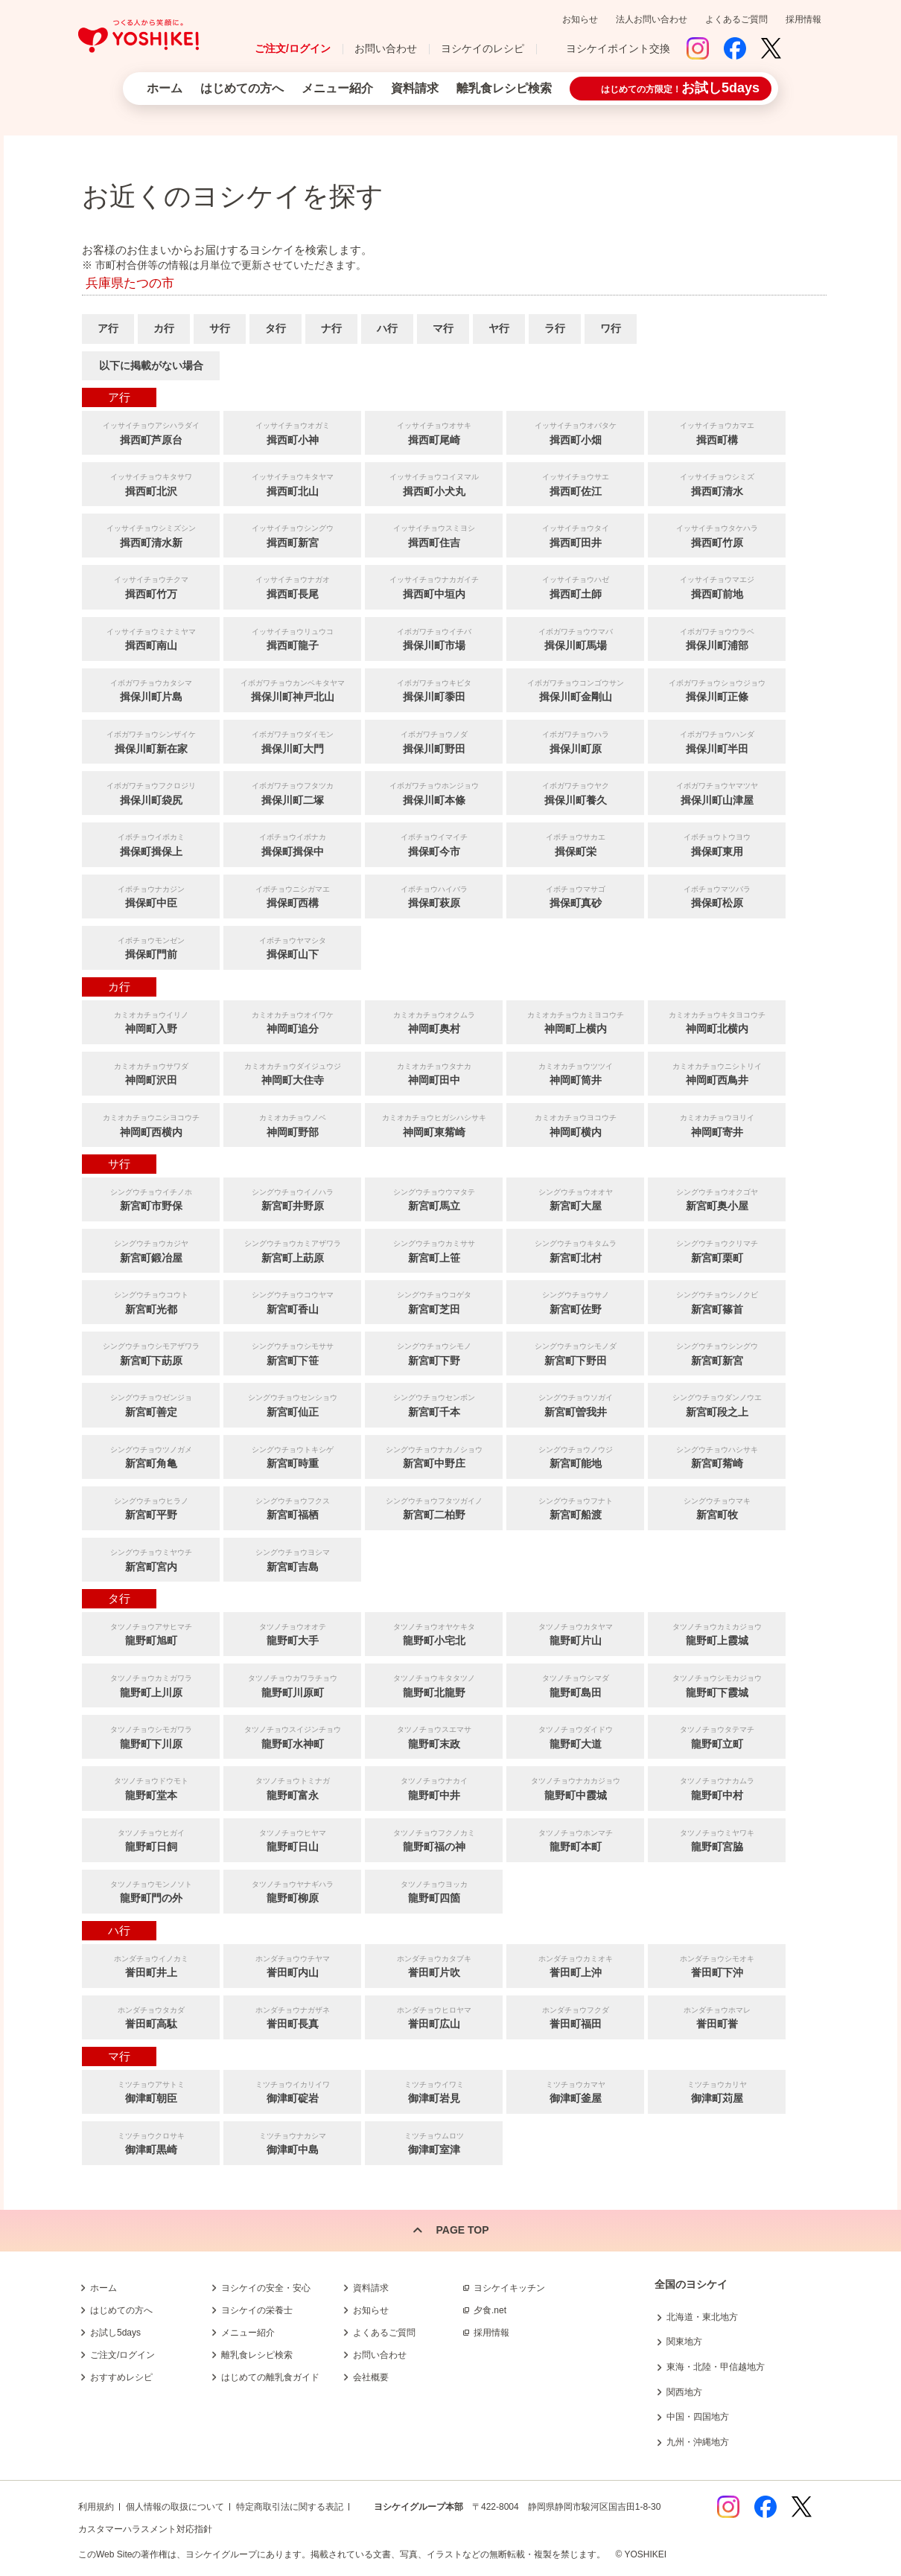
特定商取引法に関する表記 (289, 2507)
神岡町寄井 (716, 1124)
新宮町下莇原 (150, 1353)
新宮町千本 (433, 1404)
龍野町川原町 (292, 1684)
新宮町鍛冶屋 (150, 1250)
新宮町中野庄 (433, 1456)
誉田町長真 (292, 2016)
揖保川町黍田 (433, 689)
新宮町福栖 (292, 1507)
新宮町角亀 (150, 1456)
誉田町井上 (150, 1965)
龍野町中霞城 (575, 1787)
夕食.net (490, 2310)
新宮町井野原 (292, 1198)
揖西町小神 (292, 432)
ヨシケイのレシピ (482, 48)
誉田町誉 (716, 2016)
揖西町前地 (716, 586)
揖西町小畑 (575, 432)
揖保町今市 (433, 843)
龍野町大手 (292, 1633)
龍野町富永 (292, 1787)
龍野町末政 (433, 1736)
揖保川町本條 (433, 792)
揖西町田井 (575, 535)
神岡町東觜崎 (433, 1124)
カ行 (163, 328)
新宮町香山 (292, 1301)
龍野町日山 (292, 1839)
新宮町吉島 (292, 1559)
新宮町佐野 (575, 1301)
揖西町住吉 (433, 535)
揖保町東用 (716, 843)
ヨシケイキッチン (509, 2288)
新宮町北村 (575, 1250)
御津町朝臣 (150, 2091)
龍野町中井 (433, 1787)
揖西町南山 (150, 638)
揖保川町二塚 (292, 792)
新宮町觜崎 (716, 1456)
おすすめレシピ (121, 2377)
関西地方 (684, 2392)
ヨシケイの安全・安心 (266, 2288)
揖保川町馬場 (575, 638)
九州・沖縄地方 (697, 2442)
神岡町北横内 (716, 1021)
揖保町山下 (292, 947)
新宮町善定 (150, 1404)
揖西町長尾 (292, 586)
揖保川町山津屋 (716, 792)
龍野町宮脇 (716, 1839)
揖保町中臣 (150, 896)
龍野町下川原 (150, 1736)
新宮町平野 (150, 1507)
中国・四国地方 (697, 2417)
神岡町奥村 (433, 1021)
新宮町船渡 (575, 1507)
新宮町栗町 (716, 1250)
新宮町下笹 (292, 1353)
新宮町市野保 (150, 1198)
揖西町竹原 (716, 535)
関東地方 (684, 2341)
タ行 (275, 328)
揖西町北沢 (150, 483)
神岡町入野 (150, 1021)
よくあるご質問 (736, 19)
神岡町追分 (292, 1021)
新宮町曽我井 (575, 1404)
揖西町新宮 (292, 535)
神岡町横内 (575, 1124)
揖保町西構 (292, 896)
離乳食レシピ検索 (504, 88)
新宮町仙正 (292, 1404)
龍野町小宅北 (433, 1633)
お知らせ (580, 19)
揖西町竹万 (150, 586)
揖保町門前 (150, 947)
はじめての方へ (242, 88)
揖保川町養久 (575, 792)
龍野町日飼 (150, 1839)
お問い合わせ (385, 48)
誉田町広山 (433, 2016)
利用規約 (96, 2507)
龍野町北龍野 (433, 1684)
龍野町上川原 (150, 1684)
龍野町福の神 (433, 1839)
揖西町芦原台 (150, 432)
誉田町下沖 (716, 1965)
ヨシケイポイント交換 (618, 48)
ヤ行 (498, 328)
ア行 (108, 328)
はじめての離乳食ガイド (270, 2377)
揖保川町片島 (150, 689)
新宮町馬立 (433, 1198)
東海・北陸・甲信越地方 (715, 2367)
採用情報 (803, 19)
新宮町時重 (292, 1456)
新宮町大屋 (575, 1198)
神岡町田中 (433, 1073)
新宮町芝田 (433, 1301)
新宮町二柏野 (433, 1507)
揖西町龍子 (292, 638)
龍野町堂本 (150, 1787)
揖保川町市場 (433, 638)
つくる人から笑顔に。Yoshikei (138, 36)
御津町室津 (433, 2142)
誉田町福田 (575, 2016)
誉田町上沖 (575, 1965)
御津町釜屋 (575, 2091)
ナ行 (331, 328)
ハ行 (387, 328)
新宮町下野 (433, 1353)
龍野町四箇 (433, 1891)
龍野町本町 (575, 1839)
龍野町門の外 (150, 1891)
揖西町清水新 (150, 535)
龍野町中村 (716, 1787)
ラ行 (554, 328)
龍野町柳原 (292, 1891)
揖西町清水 (716, 483)
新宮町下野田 (575, 1353)
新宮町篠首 (716, 1301)
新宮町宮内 (150, 1559)
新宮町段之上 (716, 1404)
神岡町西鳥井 (716, 1073)
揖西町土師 (575, 586)
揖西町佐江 (575, 483)
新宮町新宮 (716, 1353)
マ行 (443, 328)
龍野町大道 (575, 1736)
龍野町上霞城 (716, 1633)
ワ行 (610, 328)
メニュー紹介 (337, 88)
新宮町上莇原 (292, 1250)
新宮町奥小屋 (716, 1198)
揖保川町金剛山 (575, 689)
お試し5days (115, 2332)
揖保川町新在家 (150, 741)
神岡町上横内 (575, 1021)
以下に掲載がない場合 (151, 365)
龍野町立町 (716, 1736)
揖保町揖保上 (150, 843)
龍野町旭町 (150, 1633)
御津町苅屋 (716, 2091)
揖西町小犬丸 (433, 483)
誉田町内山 (292, 1965)
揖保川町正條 (716, 689)
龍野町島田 (575, 1684)
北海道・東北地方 (702, 2317)
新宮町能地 (575, 1456)
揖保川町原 (575, 741)
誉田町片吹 (433, 1965)
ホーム (164, 88)
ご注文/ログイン (293, 48)
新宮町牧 (716, 1507)
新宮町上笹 (433, 1250)
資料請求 (415, 88)
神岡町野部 (292, 1124)
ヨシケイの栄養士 (257, 2310)
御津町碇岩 (292, 2091)
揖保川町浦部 (716, 638)
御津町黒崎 (150, 2142)
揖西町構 (716, 432)
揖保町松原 (716, 896)
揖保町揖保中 (292, 843)
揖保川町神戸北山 (292, 689)
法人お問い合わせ (651, 19)
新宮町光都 (150, 1301)
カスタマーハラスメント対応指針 (145, 2529)
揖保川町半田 (716, 741)
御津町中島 (292, 2142)
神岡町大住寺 (292, 1073)
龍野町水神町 (292, 1736)
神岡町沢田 (150, 1073)
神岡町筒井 (575, 1073)
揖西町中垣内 (433, 586)
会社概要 (371, 2377)
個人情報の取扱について (175, 2507)
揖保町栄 (575, 843)
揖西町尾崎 (433, 432)
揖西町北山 (292, 483)
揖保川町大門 (292, 741)
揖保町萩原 (433, 896)
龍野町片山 (575, 1633)
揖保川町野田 (433, 741)
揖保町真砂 (575, 896)
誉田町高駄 (150, 2016)
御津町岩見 (433, 2091)
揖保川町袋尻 (150, 792)
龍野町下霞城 (716, 1684)
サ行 (219, 328)
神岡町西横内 (150, 1124)
